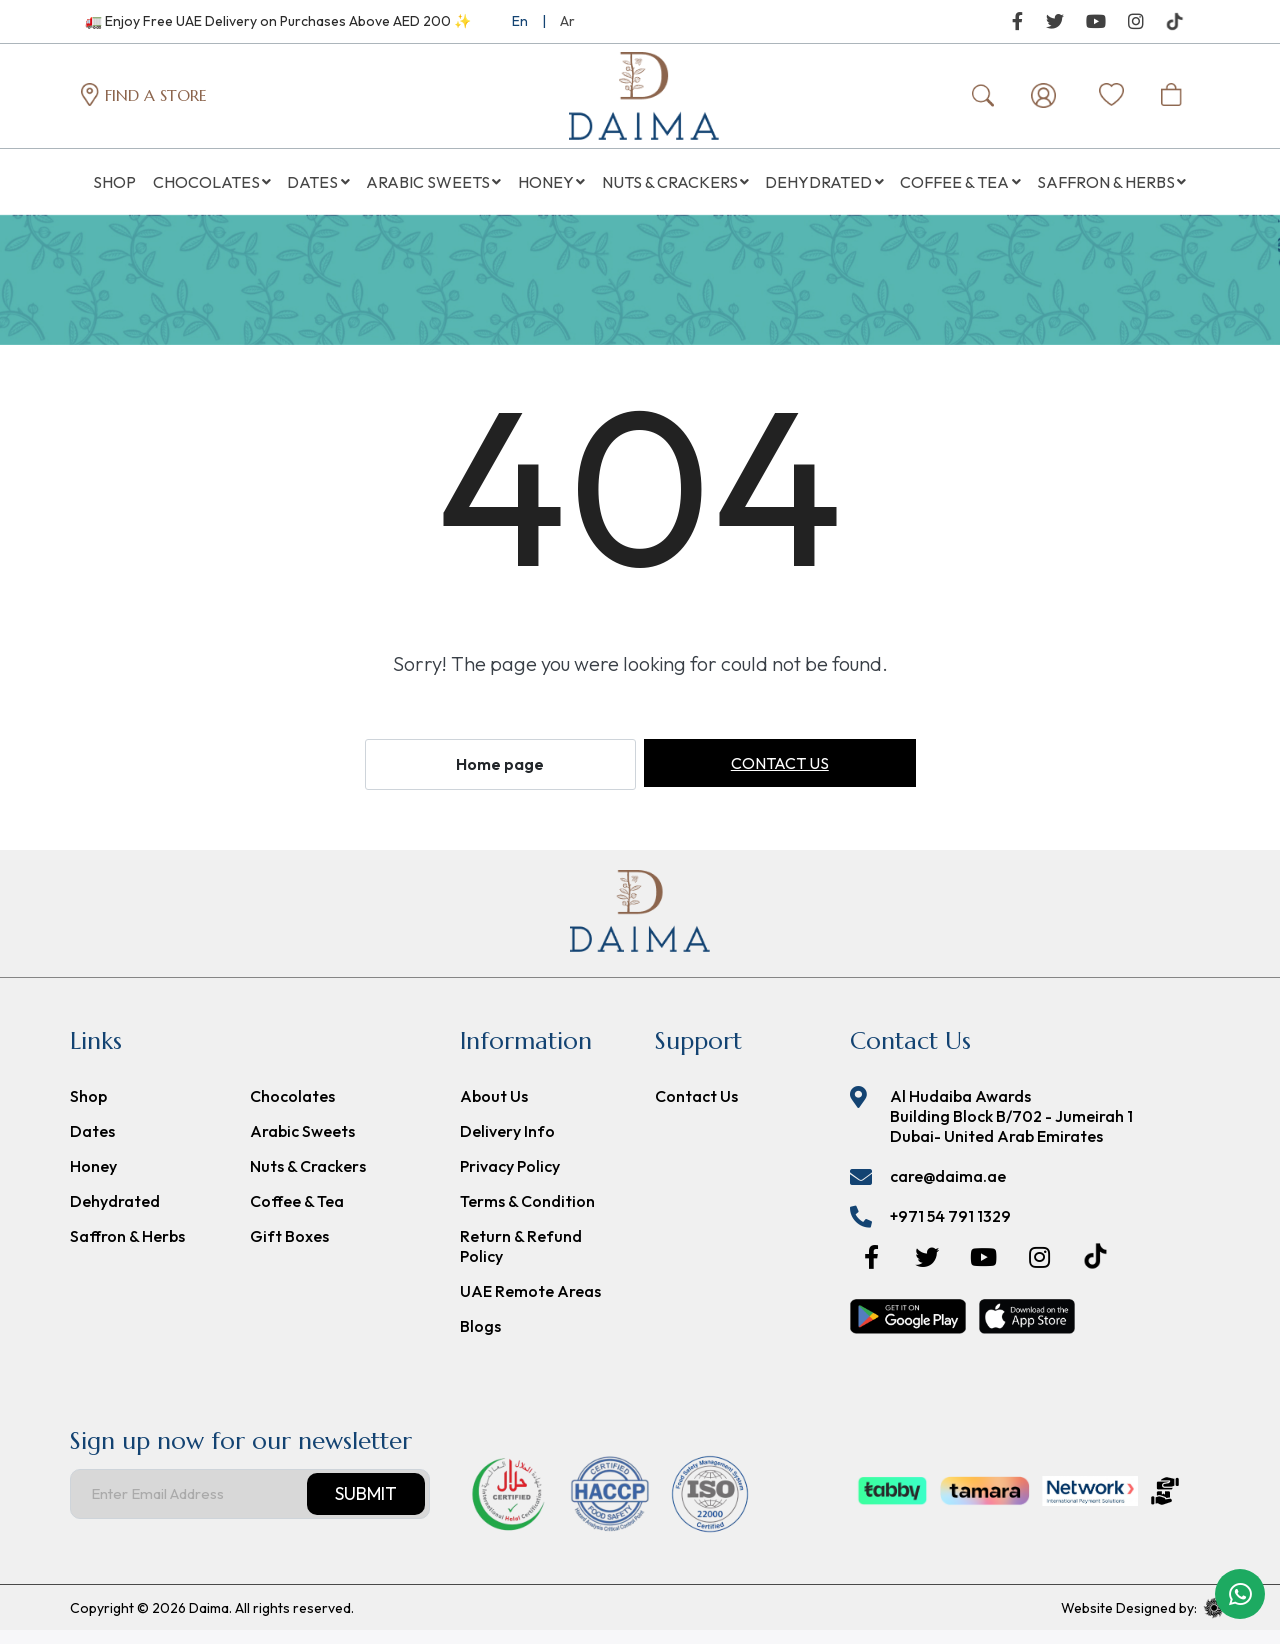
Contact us (780, 777)
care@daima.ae (948, 1190)
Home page (500, 778)
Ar (567, 21)
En (520, 21)
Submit (366, 1507)
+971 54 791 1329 (950, 1230)
